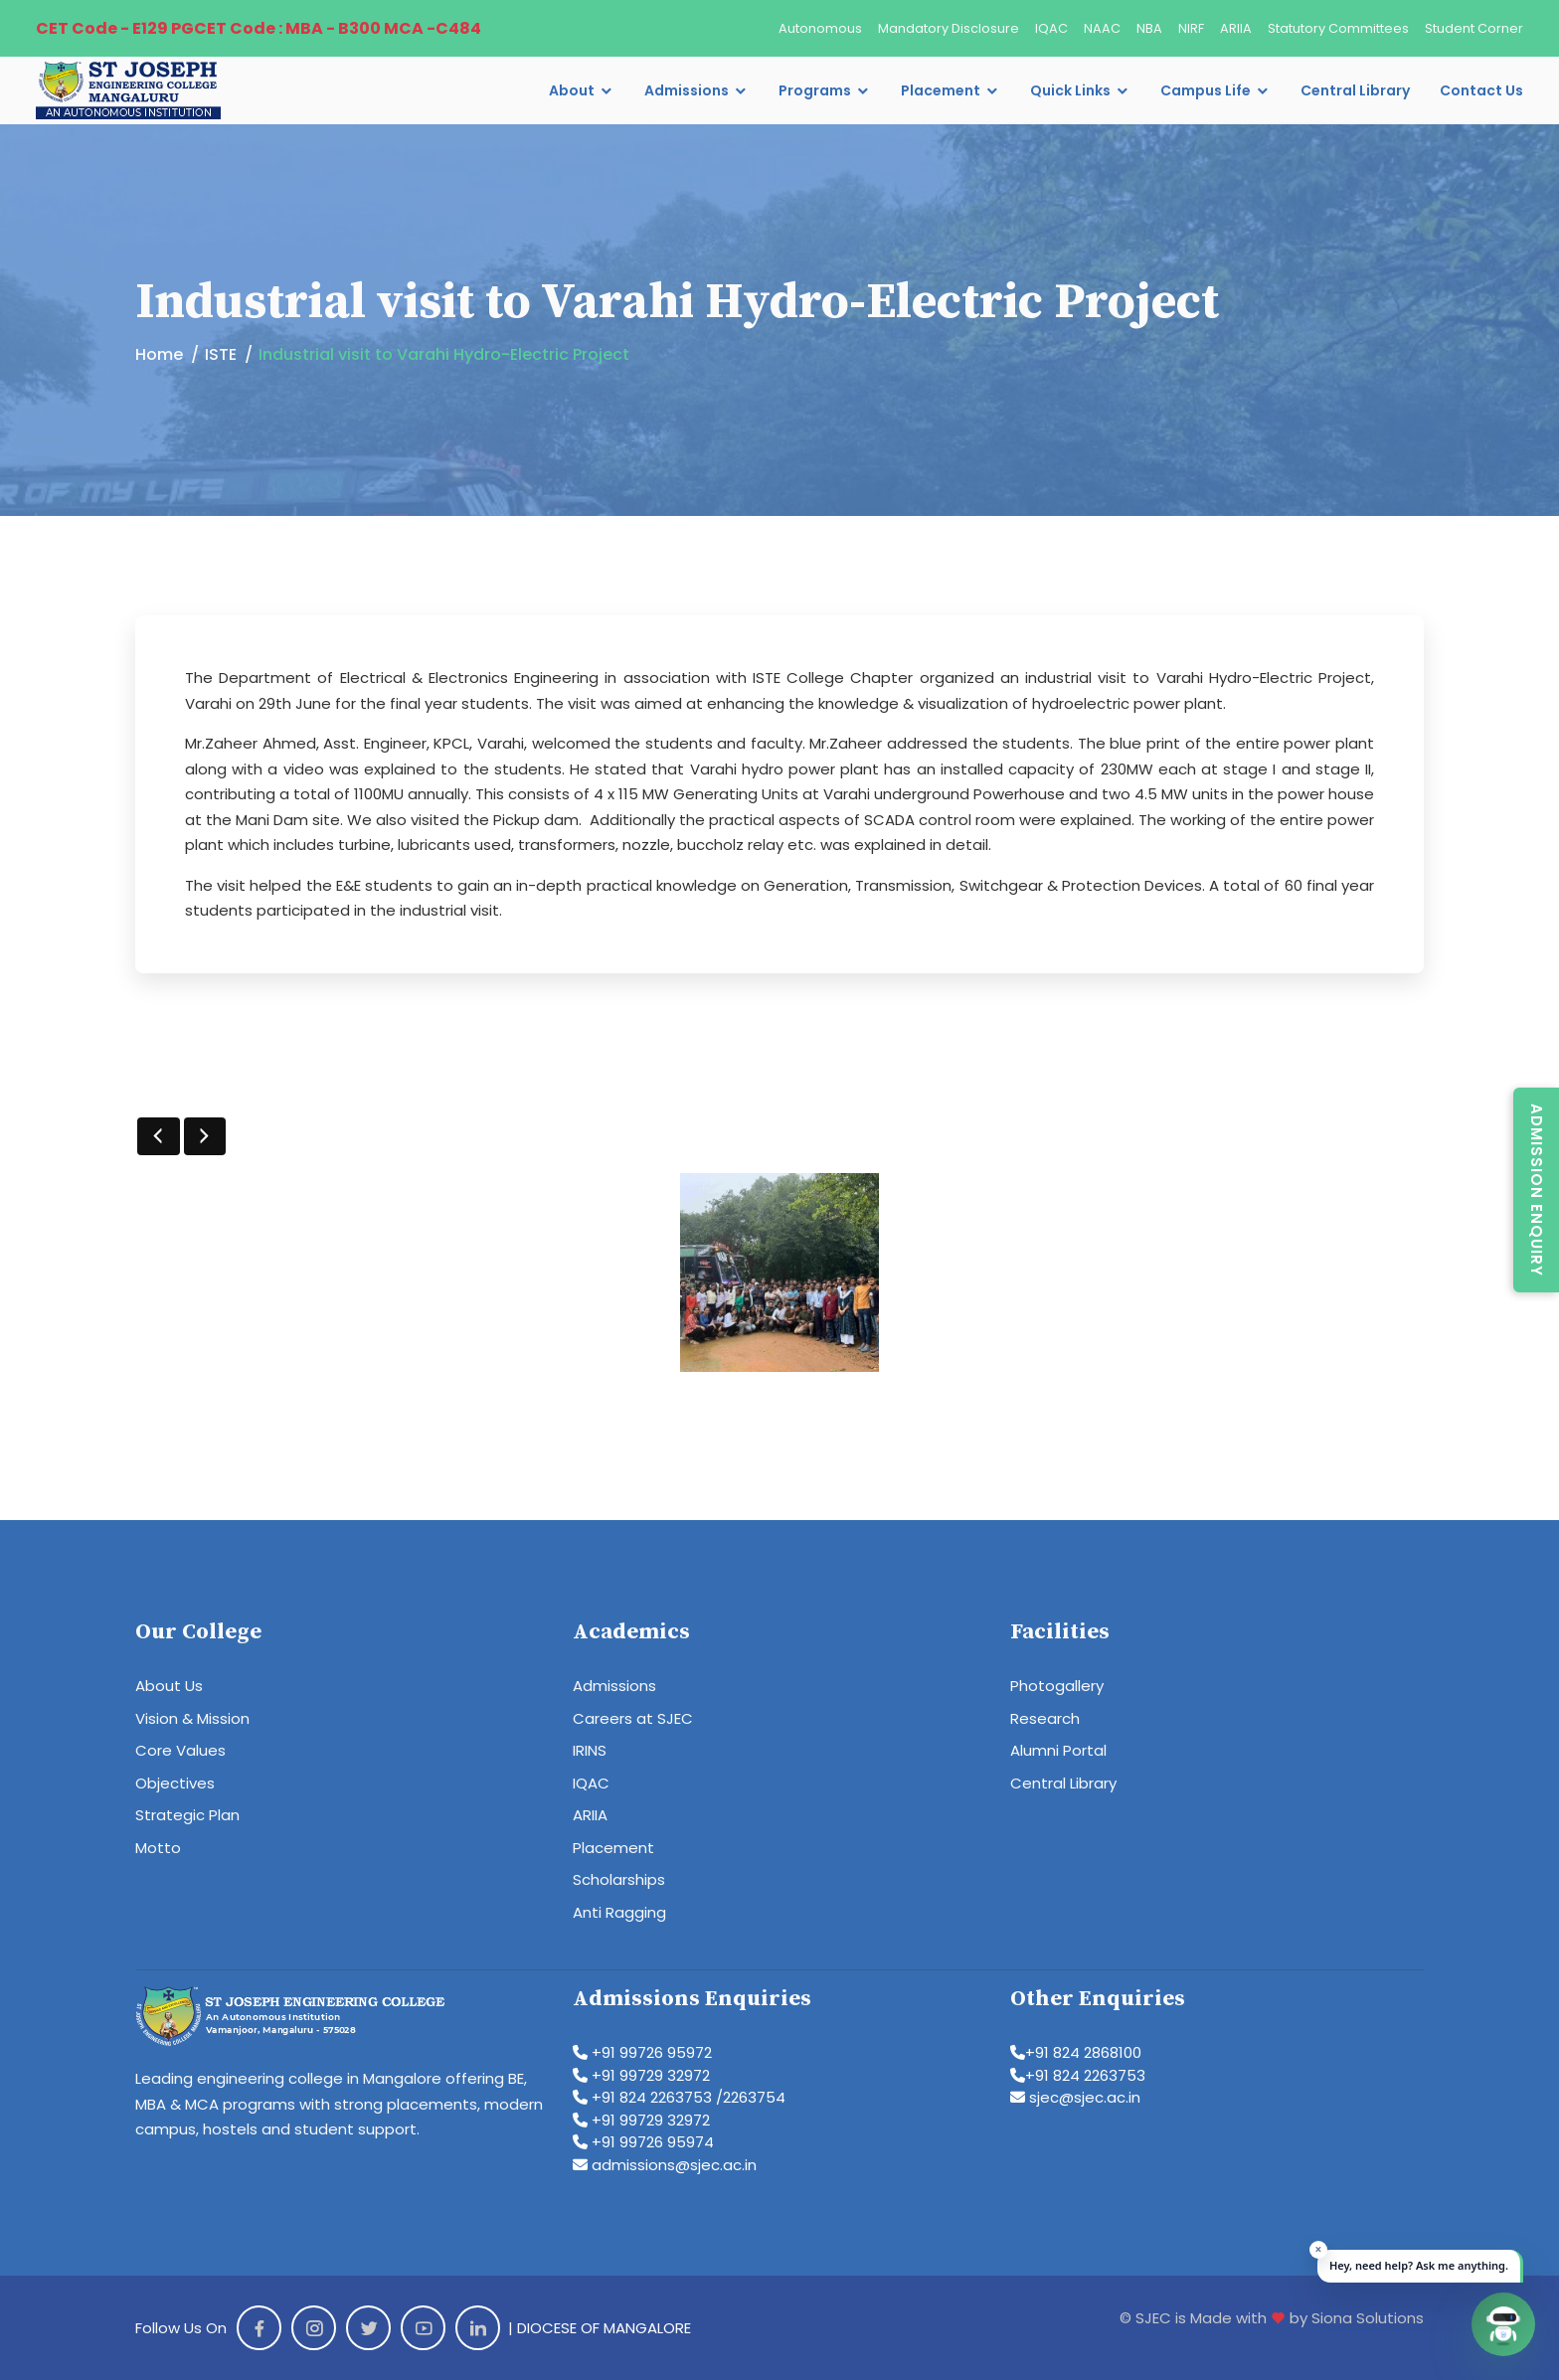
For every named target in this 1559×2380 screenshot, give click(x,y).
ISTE (221, 354)
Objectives (175, 1783)
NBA (1149, 28)
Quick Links (1070, 90)
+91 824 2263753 (1077, 2075)
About (572, 90)
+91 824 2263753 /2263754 (679, 2097)
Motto (158, 1847)
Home (159, 354)
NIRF (1191, 28)
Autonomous (820, 28)
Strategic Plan (187, 1814)
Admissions (686, 90)
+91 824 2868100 (1075, 2052)
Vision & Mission (192, 1718)
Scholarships (619, 1879)
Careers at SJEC (633, 1718)
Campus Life (1205, 90)
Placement (940, 90)
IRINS (589, 1750)
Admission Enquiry (1536, 1190)
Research (1045, 1718)
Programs (815, 90)
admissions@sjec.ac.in (665, 2164)
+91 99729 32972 (641, 2075)
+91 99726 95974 (643, 2141)
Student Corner (1474, 28)
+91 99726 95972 (642, 2052)
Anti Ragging (619, 1912)
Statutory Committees (1338, 28)
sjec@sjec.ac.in (1075, 2097)
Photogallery (1057, 1685)
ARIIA (1236, 28)
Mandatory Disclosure (948, 28)
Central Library (1355, 90)
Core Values (180, 1750)
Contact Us (1481, 90)
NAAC (1102, 28)
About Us (169, 1685)
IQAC (1051, 28)
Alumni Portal (1058, 1750)
